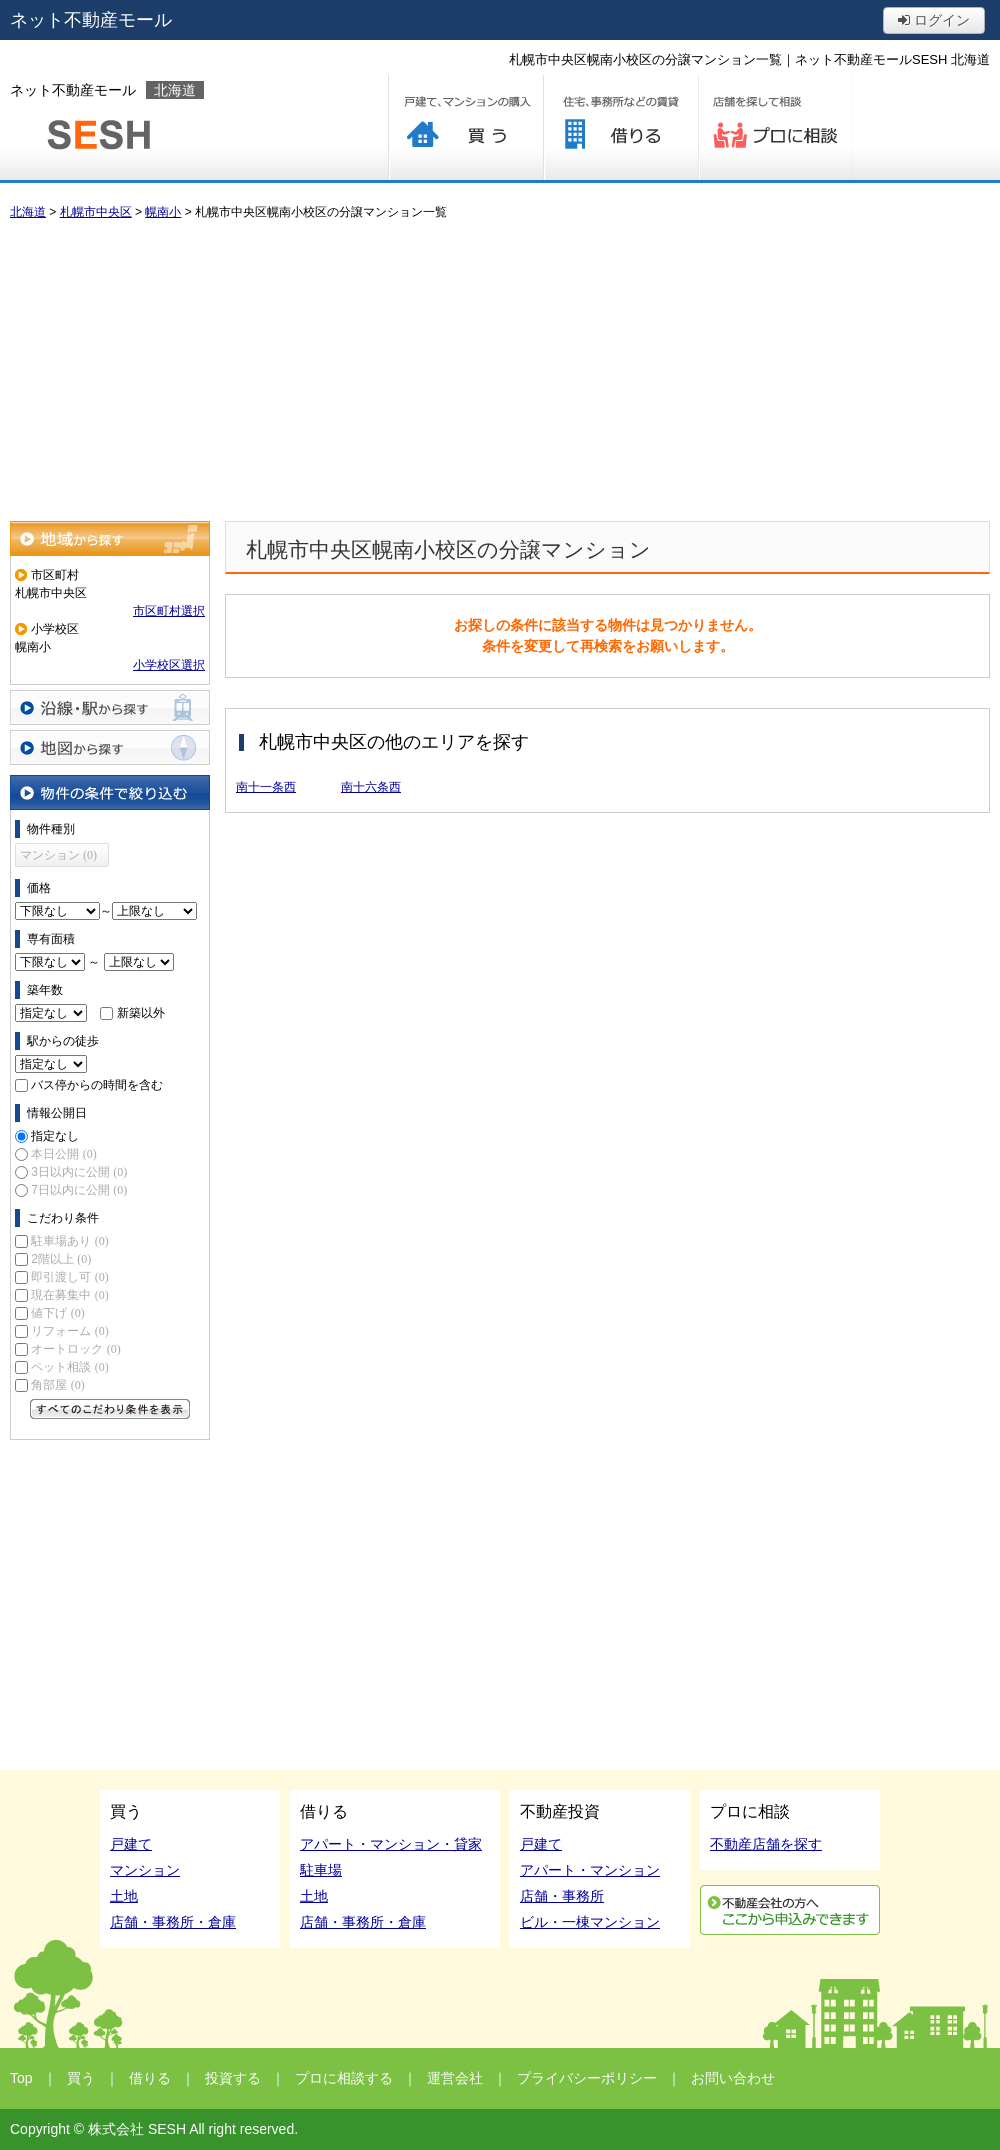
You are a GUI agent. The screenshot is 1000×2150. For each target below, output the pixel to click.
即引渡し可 (69, 1277)
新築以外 (141, 1013)
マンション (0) (58, 855)
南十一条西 (266, 787)
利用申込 (790, 1910)
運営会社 (455, 2078)
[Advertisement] (500, 371)
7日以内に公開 (79, 1190)
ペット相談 (69, 1367)
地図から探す (110, 747)
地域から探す (110, 538)
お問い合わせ (733, 2078)
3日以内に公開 (79, 1172)
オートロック (75, 1349)
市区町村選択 (169, 611)
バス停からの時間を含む (97, 1085)
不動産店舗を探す (766, 1844)
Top (21, 2078)
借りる (620, 127)
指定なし (55, 1136)
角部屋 (57, 1385)
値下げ (57, 1313)
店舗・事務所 (562, 1896)
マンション (145, 1870)
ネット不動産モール (91, 20)
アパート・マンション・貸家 (391, 1844)
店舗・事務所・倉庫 (173, 1922)
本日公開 (63, 1154)
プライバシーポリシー (587, 2078)
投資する (233, 2078)
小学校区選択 (169, 665)
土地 (124, 1896)
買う (465, 127)
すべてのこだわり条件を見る (110, 1409)
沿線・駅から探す (110, 707)
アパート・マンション (590, 1870)
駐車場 (321, 1870)
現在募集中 (69, 1295)
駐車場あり (69, 1241)
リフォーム (69, 1331)
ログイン (934, 20)
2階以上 (61, 1259)
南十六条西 (371, 787)
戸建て (131, 1844)
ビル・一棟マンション (590, 1922)
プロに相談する (775, 127)
